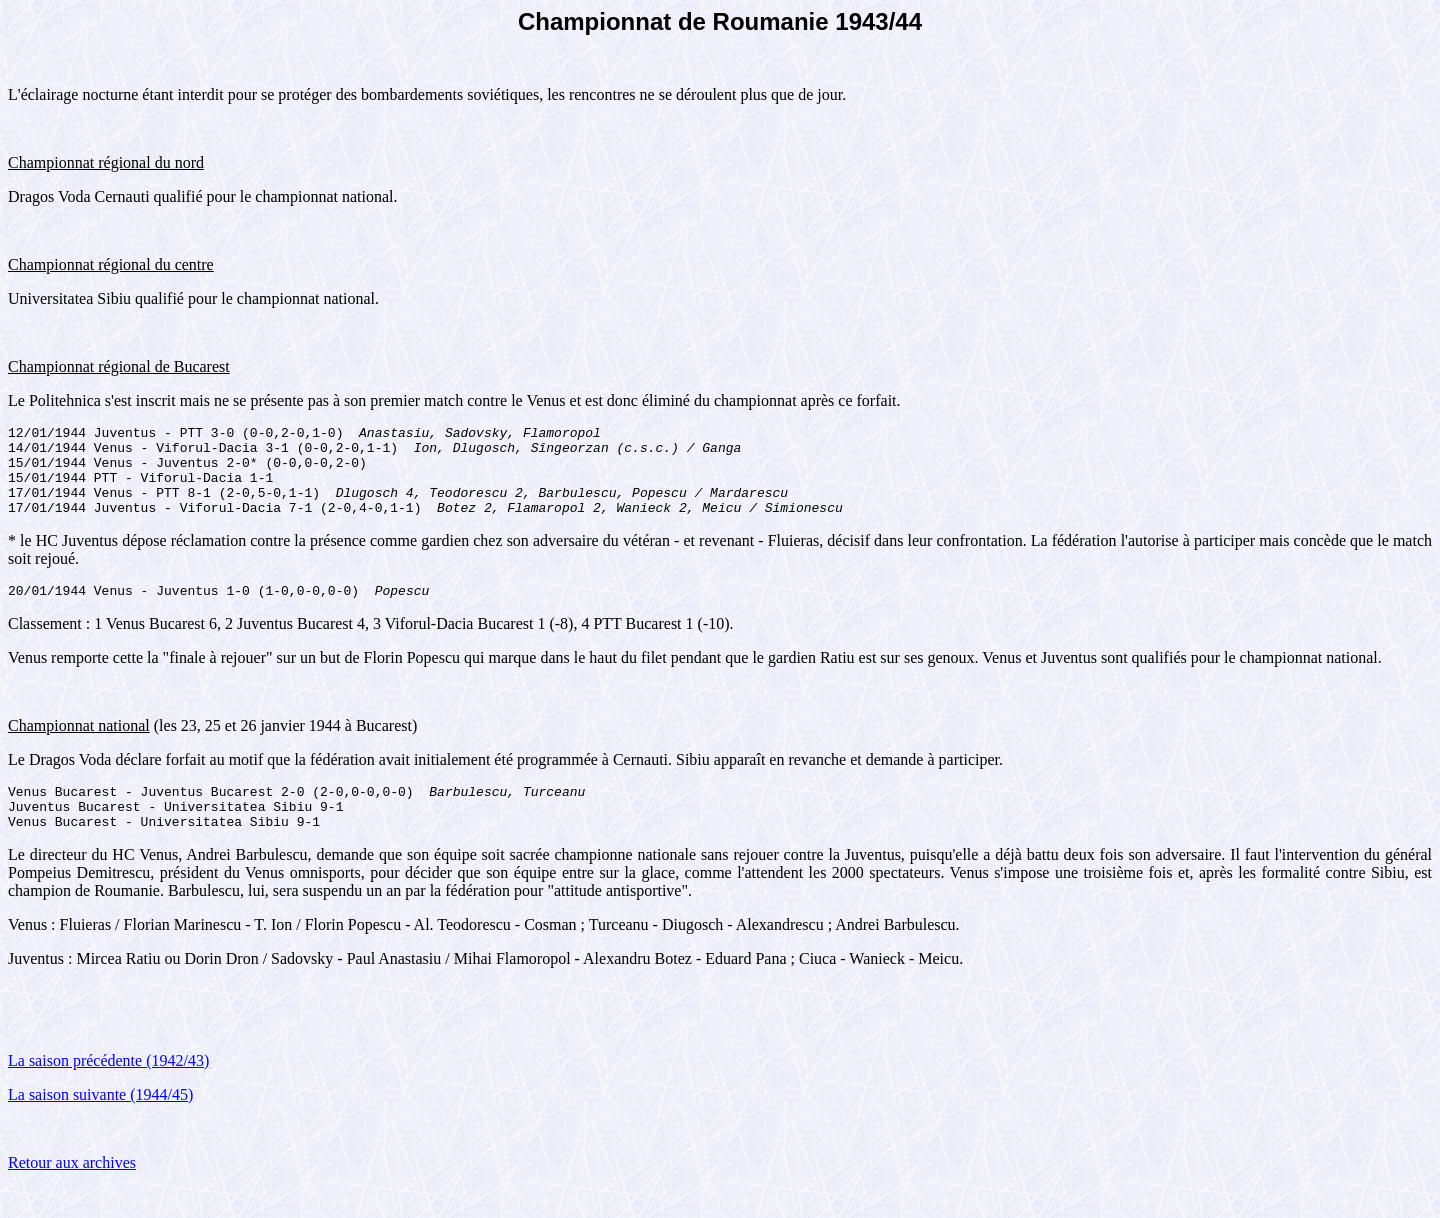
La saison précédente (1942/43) (108, 1090)
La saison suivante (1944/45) (100, 1124)
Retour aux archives (72, 1192)
